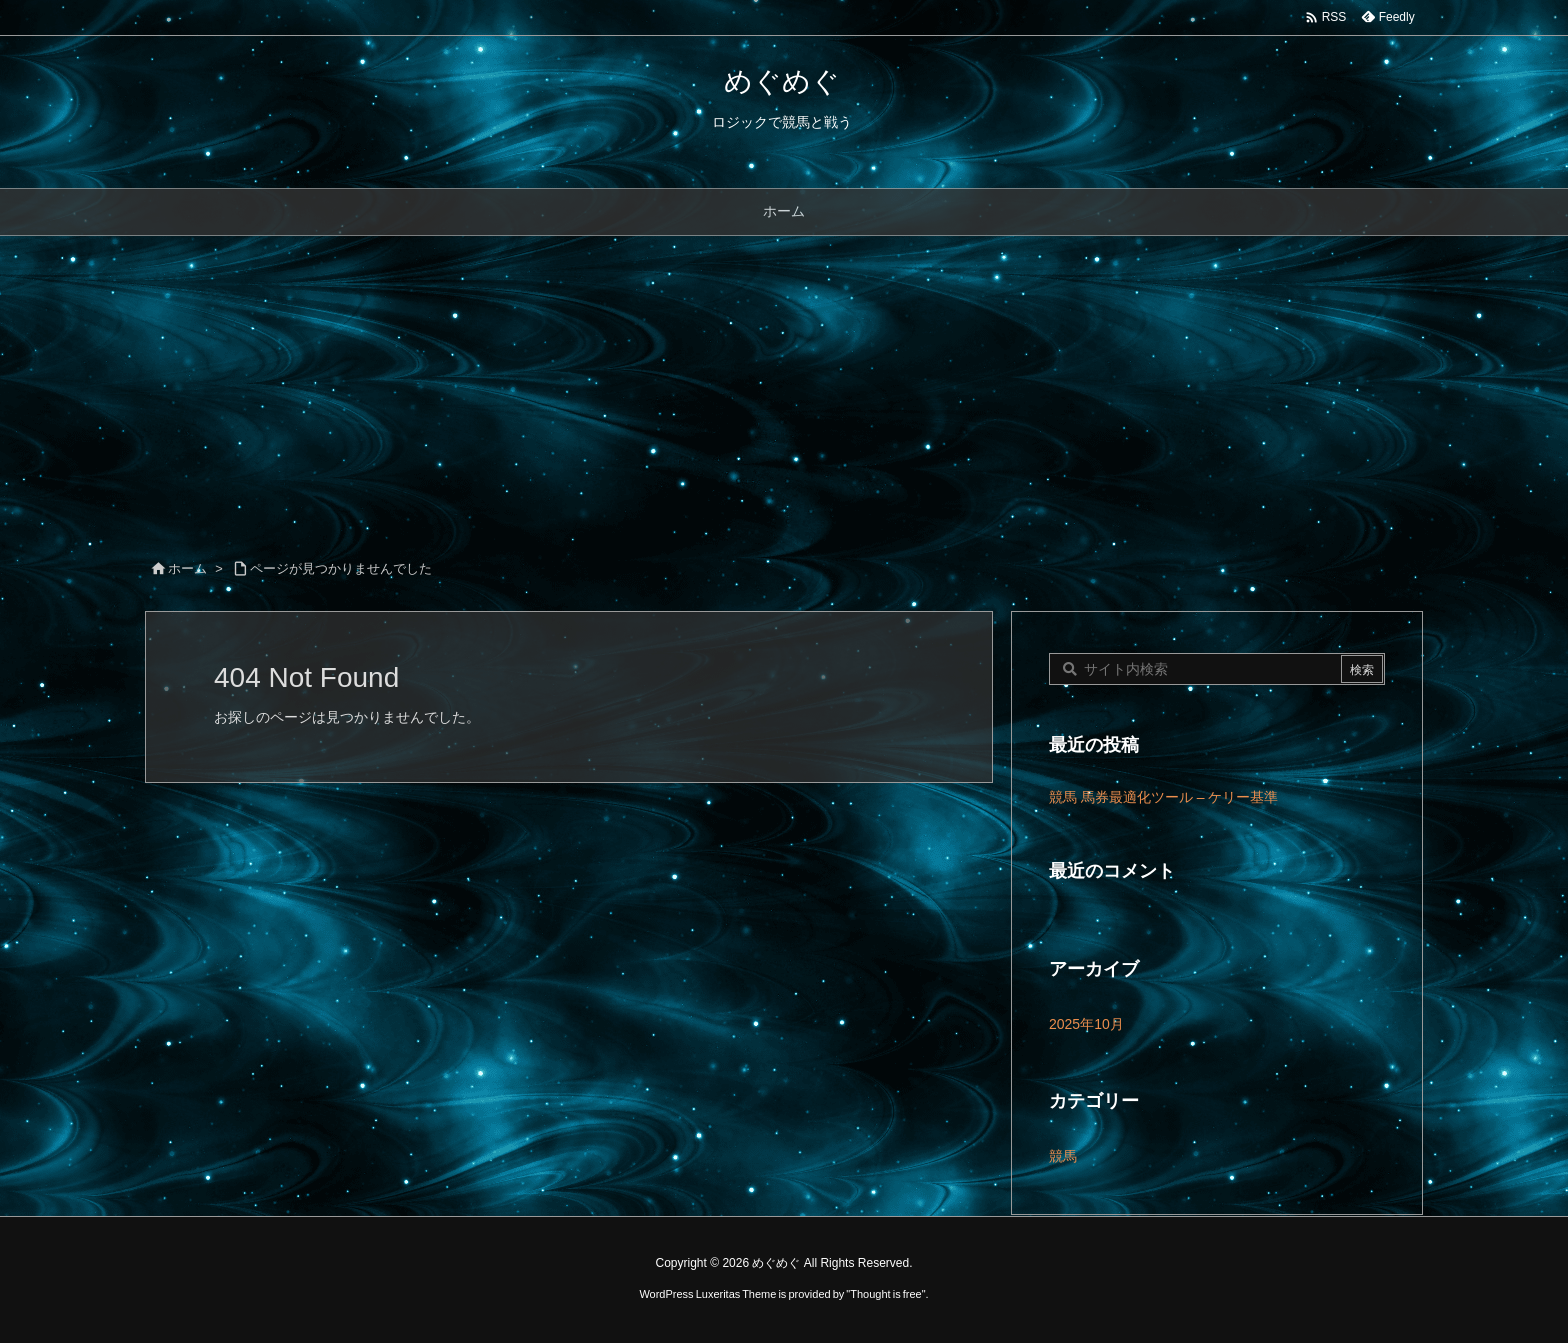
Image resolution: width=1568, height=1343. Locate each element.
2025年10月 (1086, 1024)
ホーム (187, 568)
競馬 (1063, 1156)
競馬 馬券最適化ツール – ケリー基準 (1163, 797)
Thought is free (885, 1294)
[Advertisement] (784, 386)
